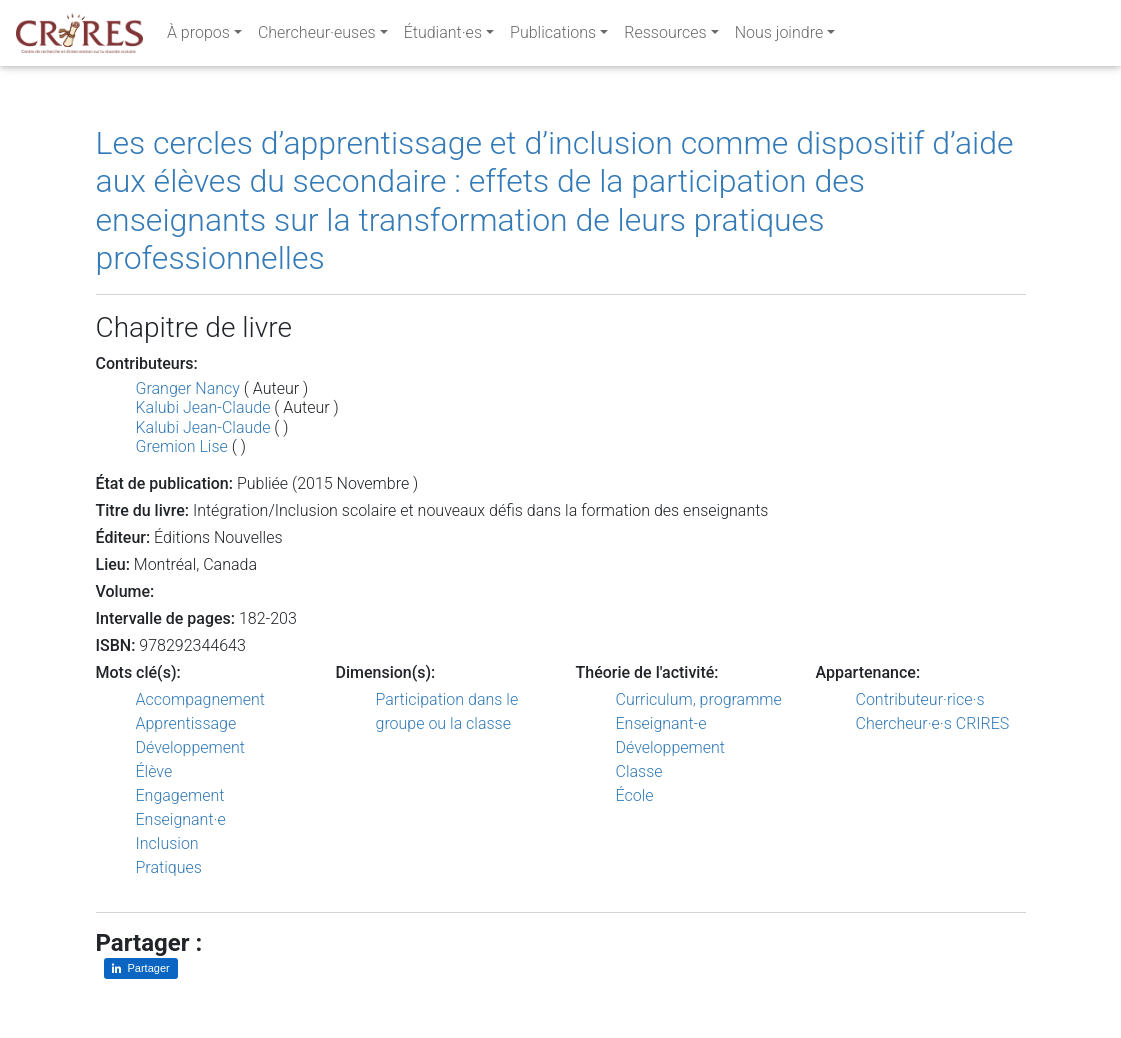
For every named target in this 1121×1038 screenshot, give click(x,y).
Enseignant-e (661, 723)
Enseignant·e (181, 819)
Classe (639, 771)
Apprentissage (186, 723)
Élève (154, 771)
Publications (553, 36)
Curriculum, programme (699, 699)
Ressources (665, 36)
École (635, 795)
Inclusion (167, 843)
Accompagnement (200, 699)
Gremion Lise (182, 446)
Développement (191, 747)
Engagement (180, 795)
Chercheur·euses (317, 36)
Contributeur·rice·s (920, 699)
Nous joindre (779, 36)
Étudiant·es (443, 36)
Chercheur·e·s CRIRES (933, 723)
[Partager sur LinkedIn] (141, 968)
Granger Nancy (188, 388)
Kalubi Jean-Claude (203, 407)
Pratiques (169, 867)
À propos (198, 36)
